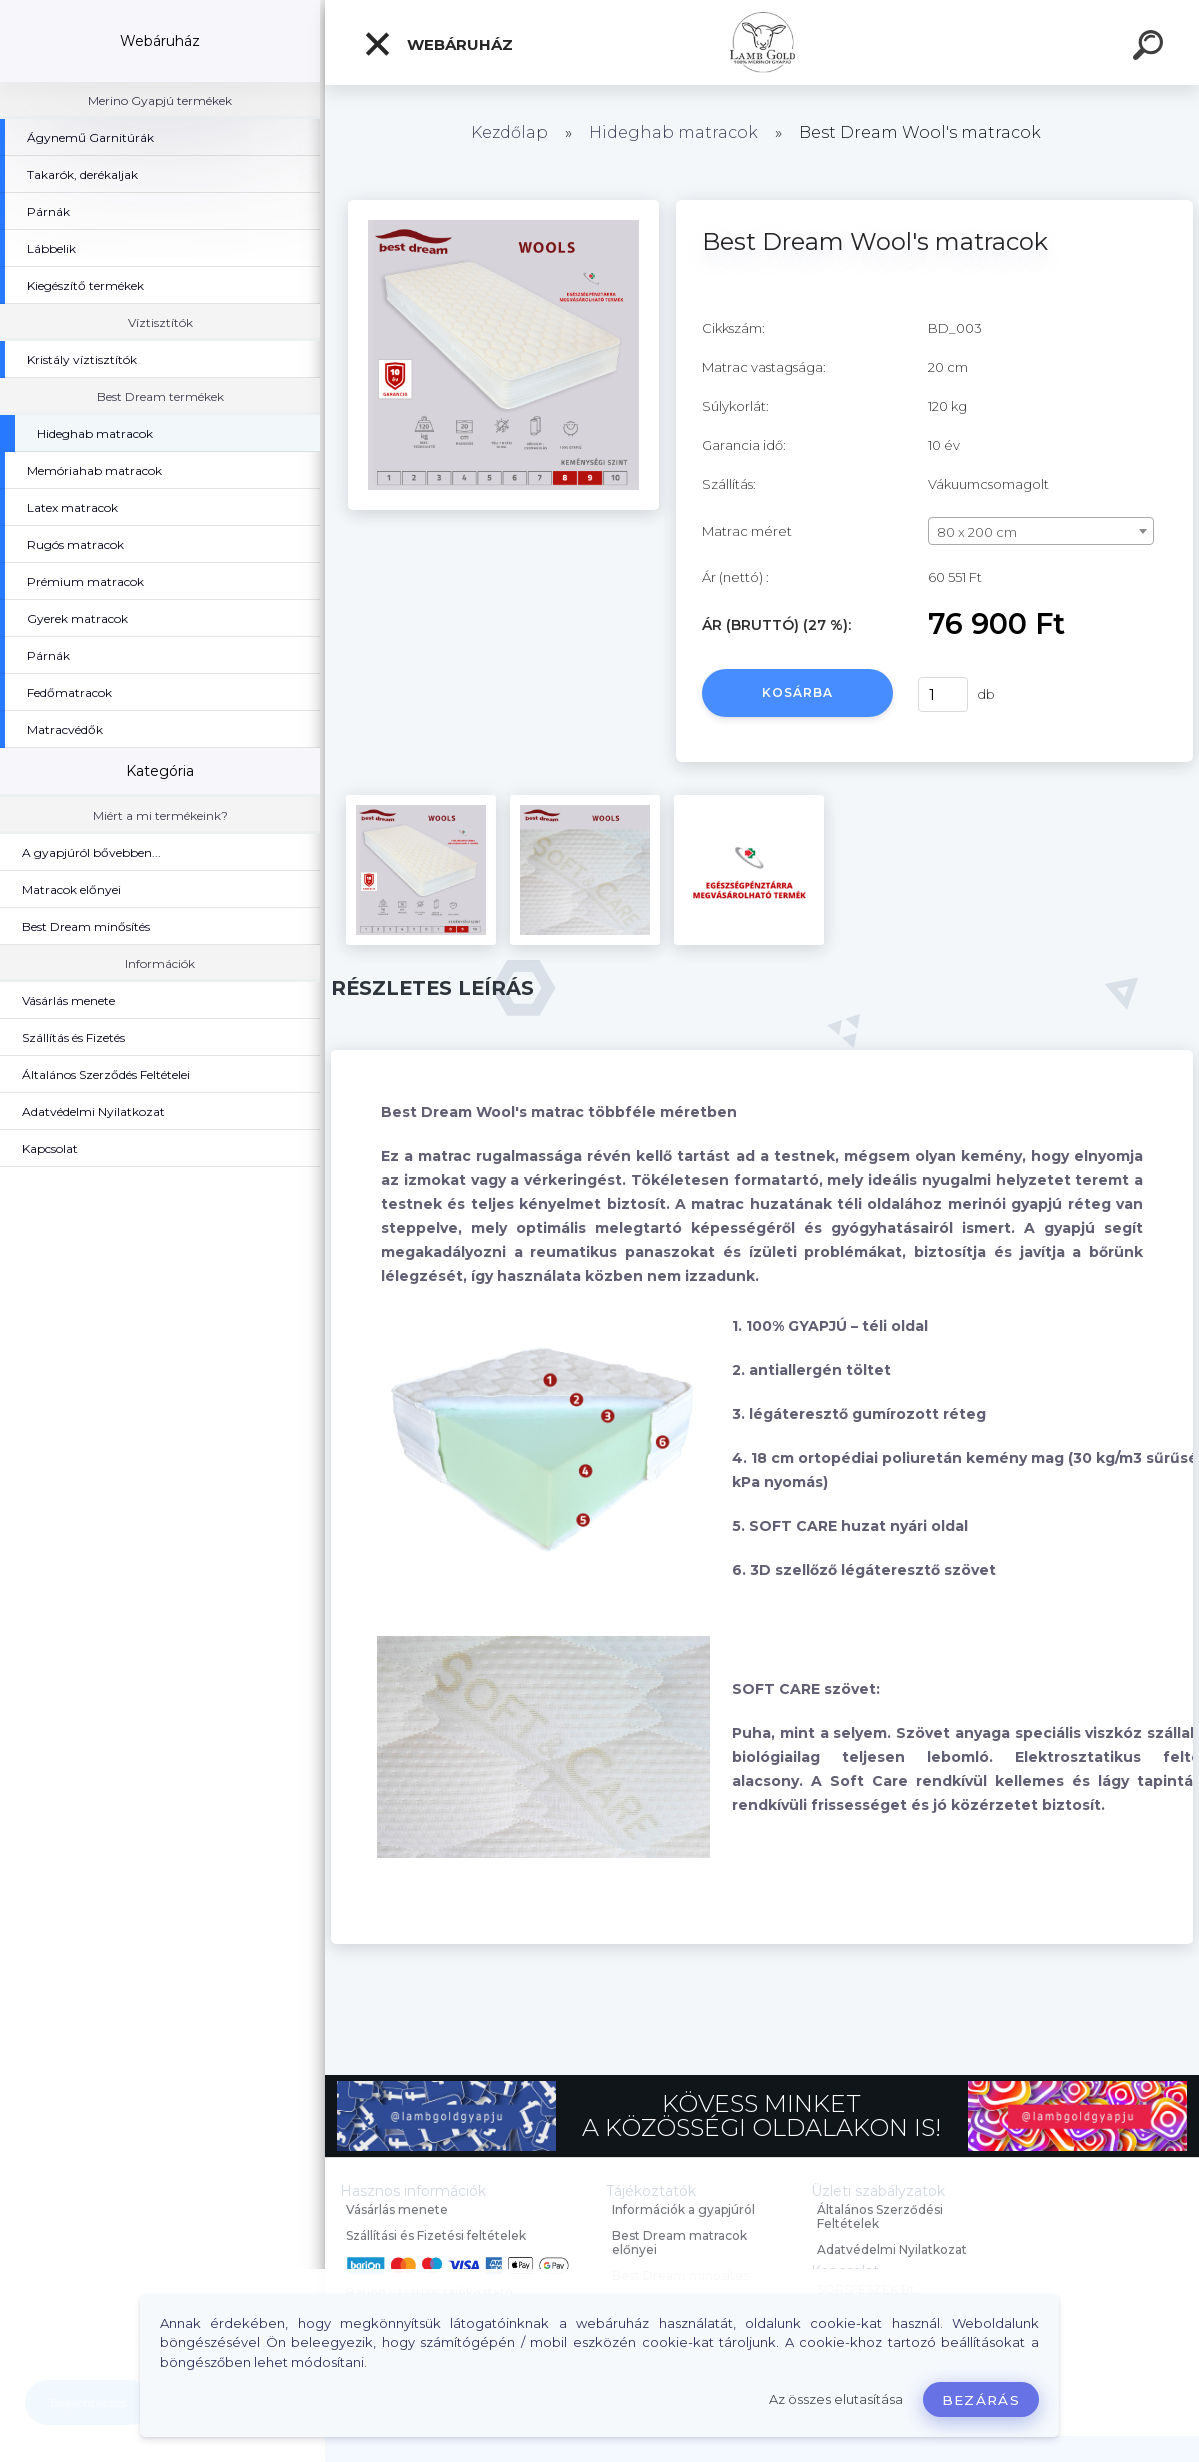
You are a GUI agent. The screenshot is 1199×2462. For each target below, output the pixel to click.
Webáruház (438, 44)
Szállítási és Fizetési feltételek (436, 2235)
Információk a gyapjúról (683, 2209)
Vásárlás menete (397, 2209)
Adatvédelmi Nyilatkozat (892, 2249)
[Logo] (762, 42)
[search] (1151, 48)
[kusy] (943, 694)
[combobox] (1041, 531)
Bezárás (981, 2400)
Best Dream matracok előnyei (679, 2242)
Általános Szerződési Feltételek (880, 2216)
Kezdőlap (509, 132)
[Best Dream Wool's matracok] (503, 207)
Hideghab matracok (673, 132)
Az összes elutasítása (836, 2399)
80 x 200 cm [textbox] (977, 532)
